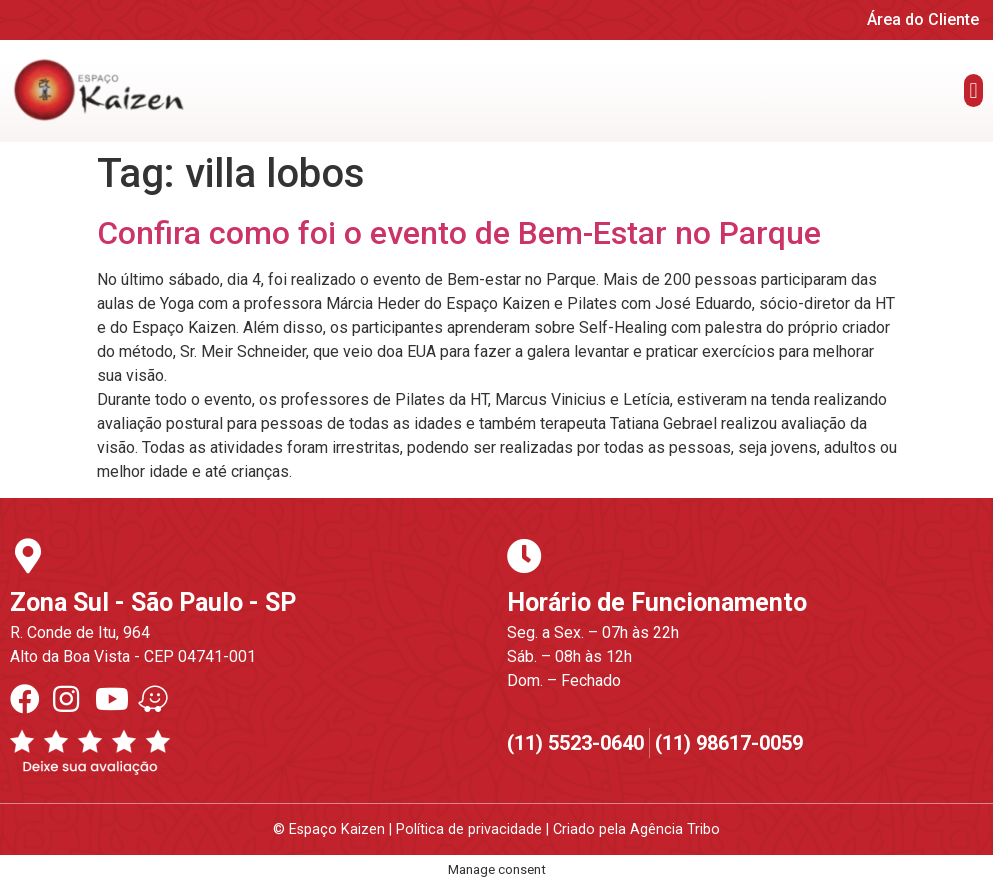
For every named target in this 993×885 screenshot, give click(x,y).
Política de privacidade (469, 829)
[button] (973, 90)
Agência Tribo (675, 829)
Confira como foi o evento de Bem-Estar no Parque (459, 233)
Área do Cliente (923, 19)
